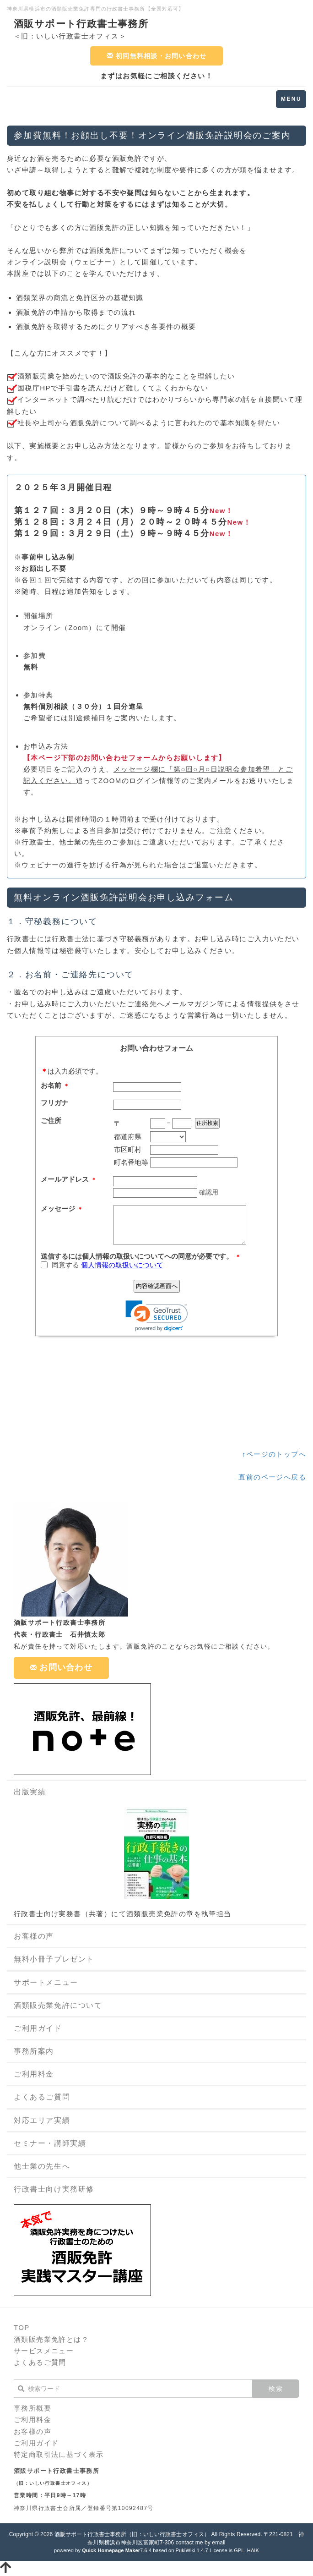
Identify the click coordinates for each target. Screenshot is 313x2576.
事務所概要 (32, 2408)
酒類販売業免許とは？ (51, 2339)
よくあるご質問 (42, 2097)
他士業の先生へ (42, 2166)
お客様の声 (34, 1936)
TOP (22, 2327)
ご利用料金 (34, 2074)
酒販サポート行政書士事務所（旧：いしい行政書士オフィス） (132, 2534)
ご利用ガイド (38, 2028)
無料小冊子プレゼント (54, 1959)
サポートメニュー (46, 1982)
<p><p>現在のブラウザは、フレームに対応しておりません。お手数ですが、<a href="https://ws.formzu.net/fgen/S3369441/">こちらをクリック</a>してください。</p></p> (156, 1238)
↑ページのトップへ (274, 1454)
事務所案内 (34, 2051)
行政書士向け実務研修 (54, 2189)
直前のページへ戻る (272, 1477)
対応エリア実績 (42, 2120)
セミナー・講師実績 (50, 2143)
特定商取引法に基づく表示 (59, 2454)
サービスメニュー (44, 2351)
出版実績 (30, 1792)
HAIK (253, 2550)
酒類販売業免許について (58, 2005)
